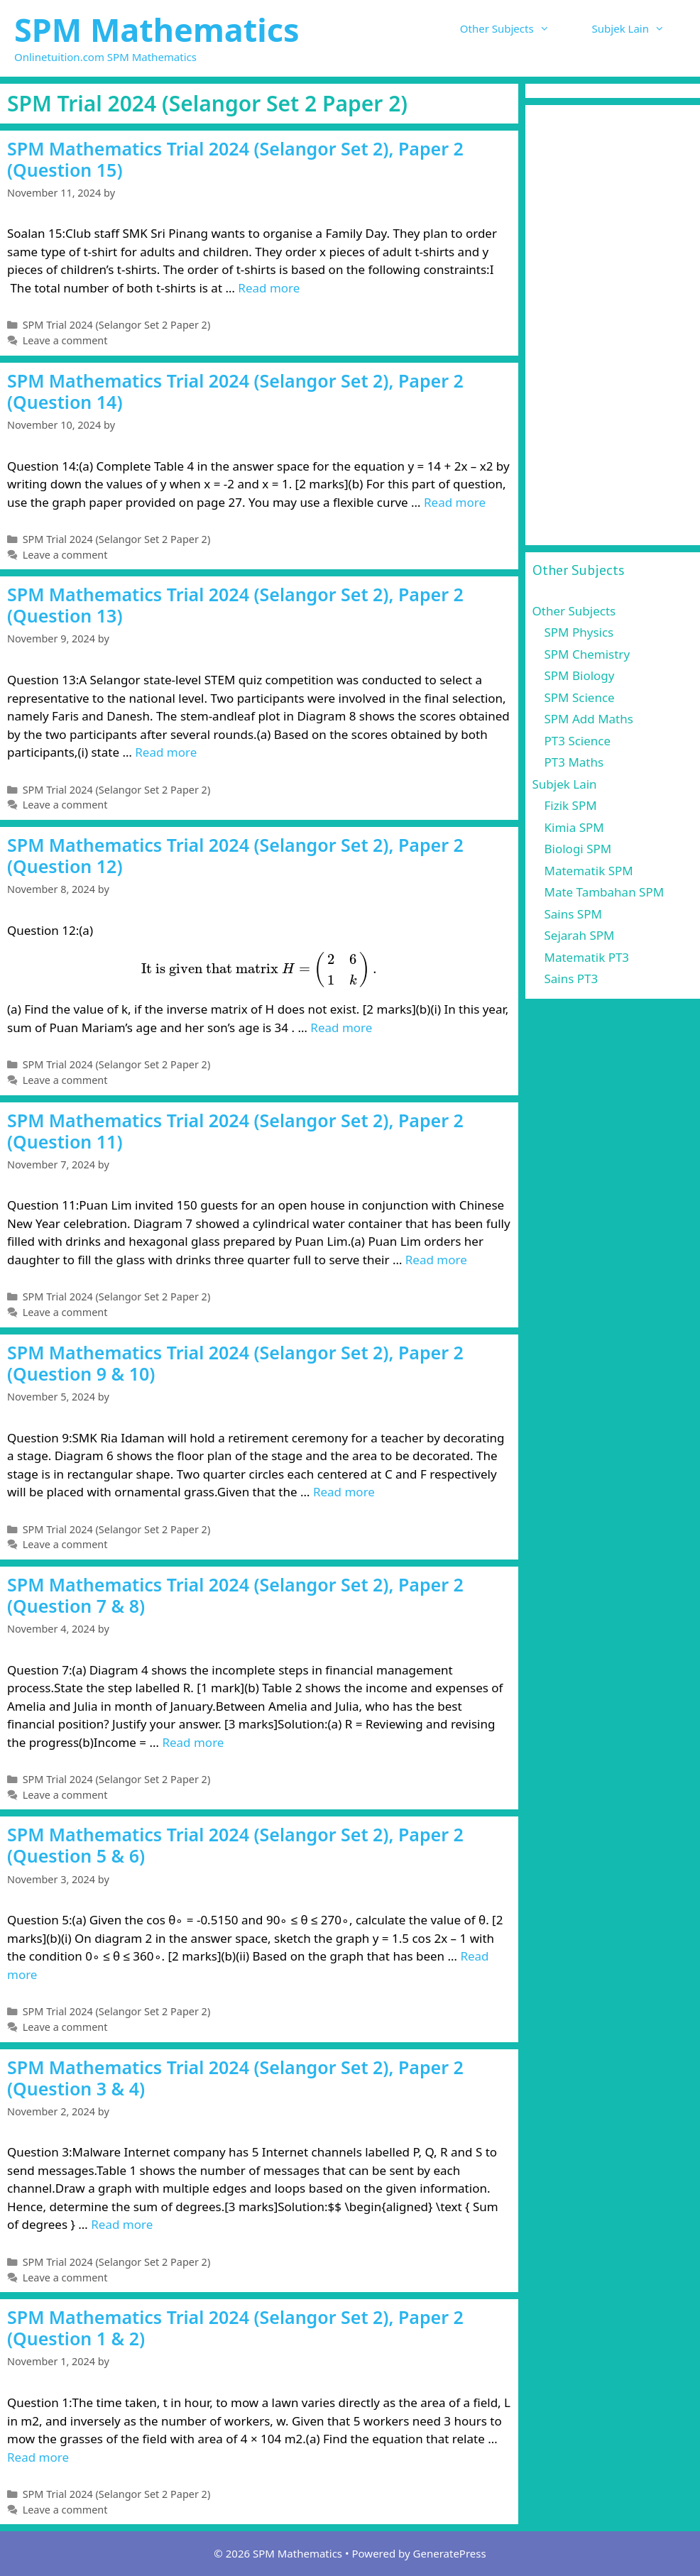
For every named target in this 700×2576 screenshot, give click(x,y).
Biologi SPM (578, 848)
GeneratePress (449, 2553)
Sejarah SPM (580, 935)
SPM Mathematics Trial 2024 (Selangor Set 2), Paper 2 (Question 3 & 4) (235, 2077)
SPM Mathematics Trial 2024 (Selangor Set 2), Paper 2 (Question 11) (235, 1130)
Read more (269, 288)
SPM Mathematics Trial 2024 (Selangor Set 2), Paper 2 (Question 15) (235, 159)
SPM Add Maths (589, 719)
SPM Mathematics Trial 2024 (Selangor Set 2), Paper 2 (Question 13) (235, 604)
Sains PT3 (571, 978)
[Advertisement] (613, 325)
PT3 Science (578, 741)
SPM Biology (580, 675)
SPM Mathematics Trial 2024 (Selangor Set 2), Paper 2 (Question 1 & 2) (235, 2327)
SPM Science (580, 697)
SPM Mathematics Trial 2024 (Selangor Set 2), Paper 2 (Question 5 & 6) (235, 1845)
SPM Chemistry (587, 654)
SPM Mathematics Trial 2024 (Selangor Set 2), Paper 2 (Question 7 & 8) (235, 1595)
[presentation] (259, 969)
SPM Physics (579, 632)
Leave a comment (65, 340)
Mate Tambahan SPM (605, 892)
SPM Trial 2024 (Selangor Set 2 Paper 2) (117, 324)
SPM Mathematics (157, 29)
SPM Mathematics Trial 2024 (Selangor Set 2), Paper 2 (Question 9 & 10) (235, 1363)
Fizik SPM (571, 805)
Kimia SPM (574, 827)
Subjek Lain (639, 28)
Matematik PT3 (587, 957)
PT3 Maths (574, 762)
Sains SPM (573, 914)
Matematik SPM (589, 870)
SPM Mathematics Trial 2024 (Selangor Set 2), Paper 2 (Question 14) (235, 391)
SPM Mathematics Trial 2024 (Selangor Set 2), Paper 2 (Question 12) (235, 855)
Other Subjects (515, 28)
